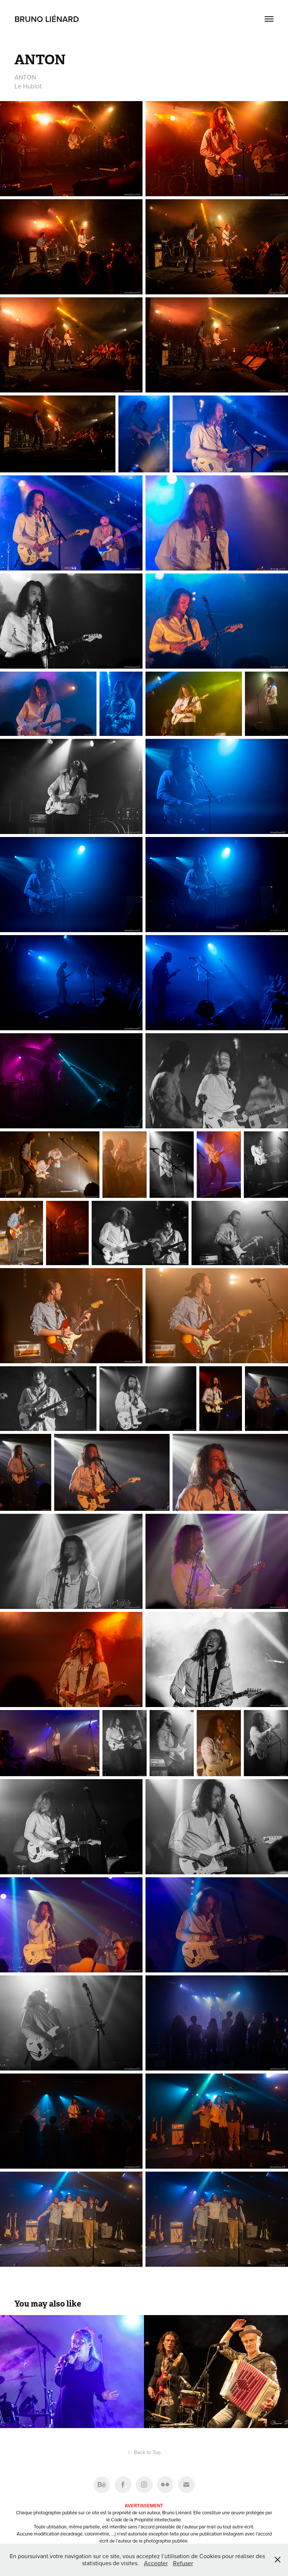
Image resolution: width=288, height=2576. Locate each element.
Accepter (156, 2563)
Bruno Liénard (46, 19)
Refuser (183, 2563)
